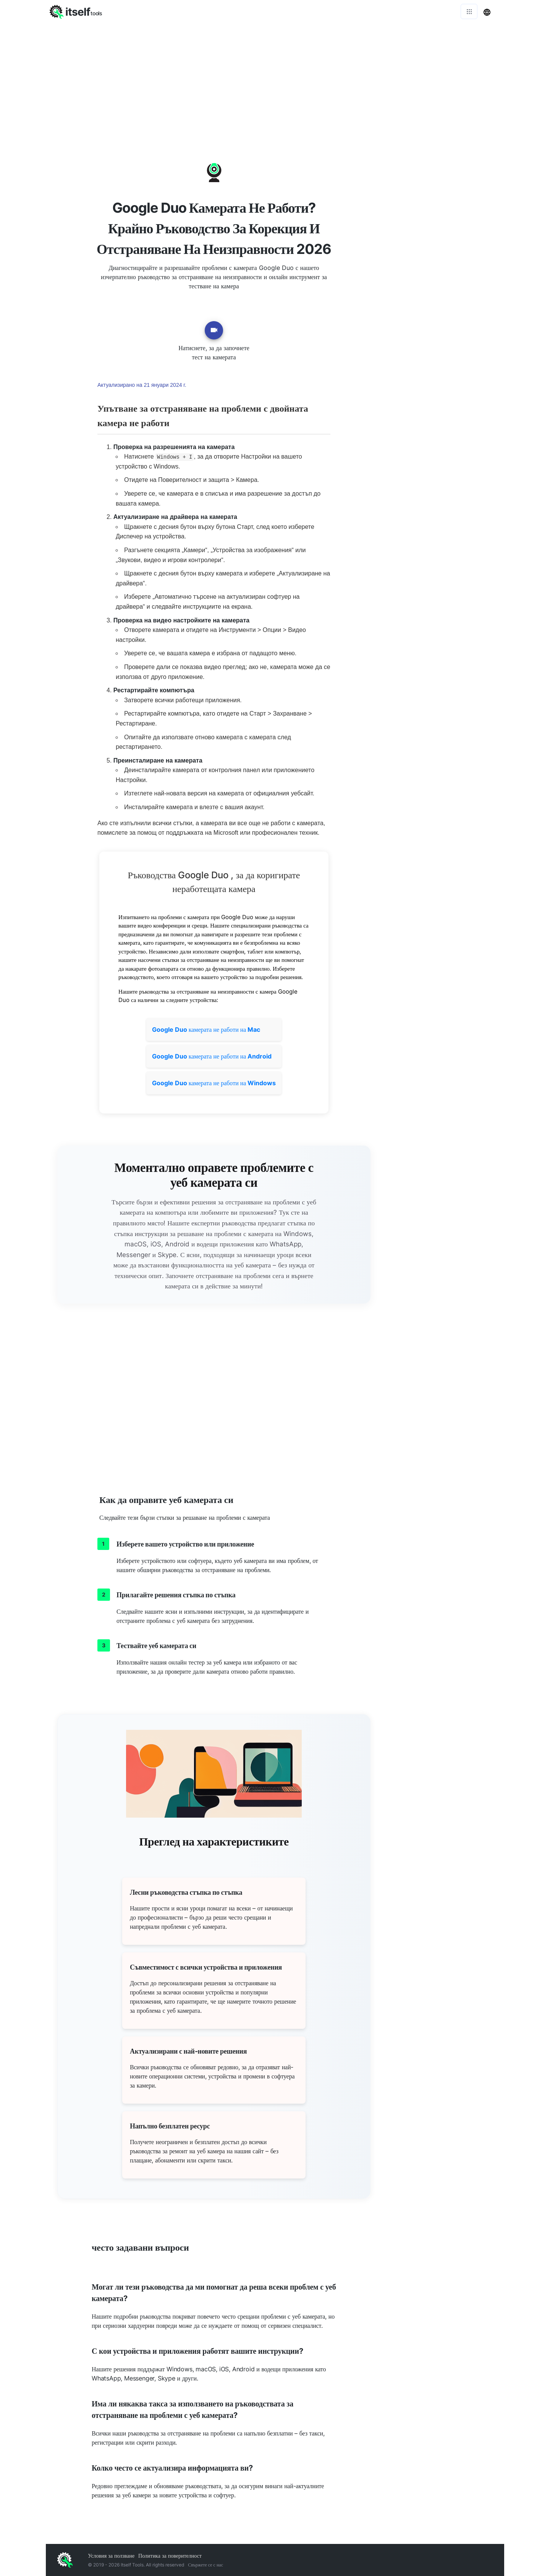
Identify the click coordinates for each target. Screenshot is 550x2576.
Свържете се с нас (205, 2565)
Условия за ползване (111, 2555)
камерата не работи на (206, 1029)
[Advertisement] (275, 80)
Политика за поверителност (170, 2555)
